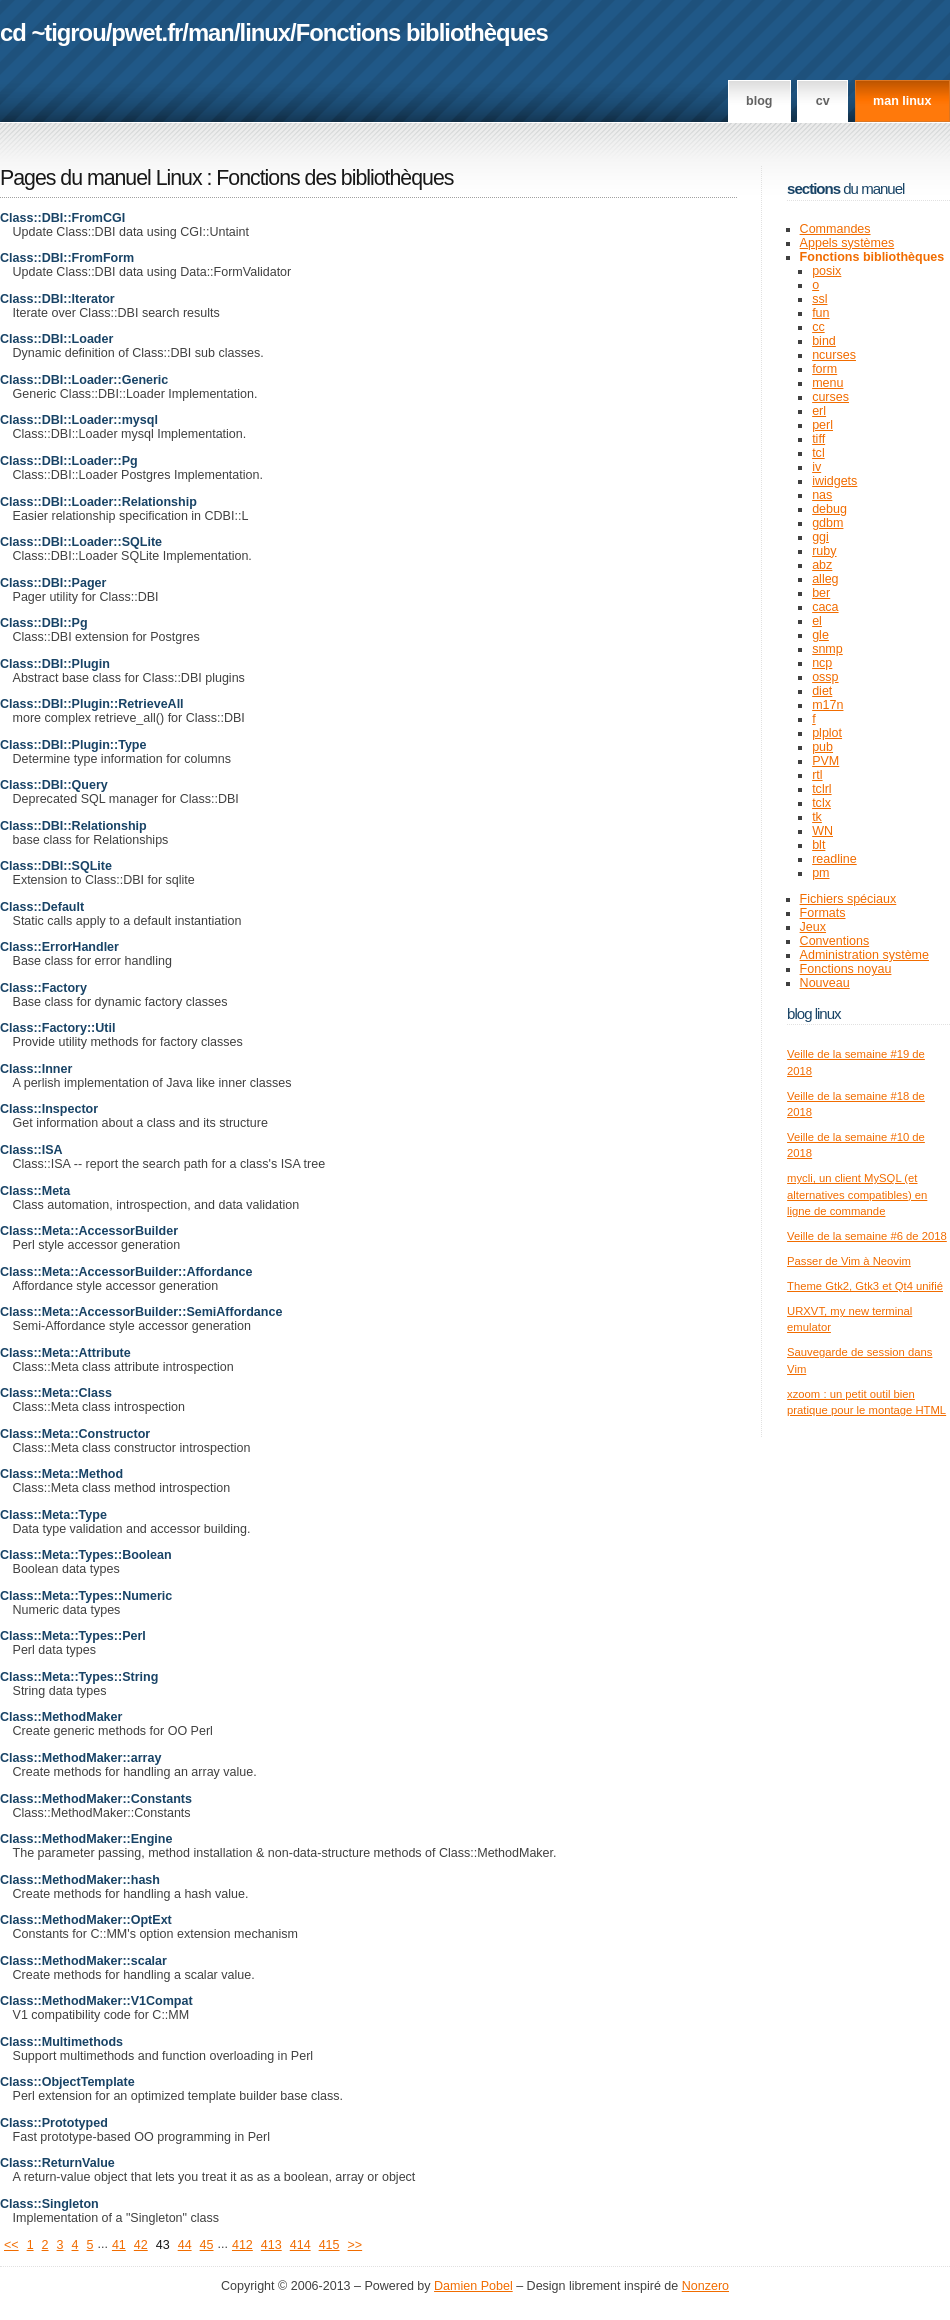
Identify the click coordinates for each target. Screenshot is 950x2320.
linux (265, 32)
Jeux (813, 927)
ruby (824, 551)
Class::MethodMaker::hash (80, 1880)
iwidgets (834, 481)
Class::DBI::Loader (56, 339)
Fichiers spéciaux (848, 899)
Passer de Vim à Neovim (849, 1261)
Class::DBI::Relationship (73, 826)
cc (818, 327)
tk (817, 817)
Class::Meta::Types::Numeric (86, 1596)
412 (242, 2245)
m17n (827, 705)
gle (820, 635)
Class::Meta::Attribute (65, 1353)
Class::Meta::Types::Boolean (86, 1555)
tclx (821, 803)
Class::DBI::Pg (44, 623)
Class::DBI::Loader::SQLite (81, 542)
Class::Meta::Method (61, 1474)
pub (822, 747)
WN (822, 831)
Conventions (835, 941)
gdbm (827, 523)
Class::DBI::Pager (53, 583)
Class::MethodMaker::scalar (83, 1961)
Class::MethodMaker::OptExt (86, 1920)
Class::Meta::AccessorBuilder (89, 1231)
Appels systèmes (847, 243)
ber (821, 593)
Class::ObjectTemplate (67, 2082)
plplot (827, 733)
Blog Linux (814, 1013)
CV (823, 101)
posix (826, 271)
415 (329, 2245)
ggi (820, 537)
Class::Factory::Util (57, 1028)
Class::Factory (43, 988)
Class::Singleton (49, 2204)
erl (819, 411)
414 (300, 2245)
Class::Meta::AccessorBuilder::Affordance (126, 1272)
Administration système (864, 955)
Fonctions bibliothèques (422, 32)
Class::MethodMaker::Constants (96, 1799)
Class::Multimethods (61, 2042)
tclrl (821, 789)
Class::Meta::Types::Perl (73, 1636)
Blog (759, 101)
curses (830, 397)
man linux (902, 101)
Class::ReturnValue (57, 2163)
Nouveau (825, 983)
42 (141, 2245)
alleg (825, 579)
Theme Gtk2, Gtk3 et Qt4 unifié (865, 1286)
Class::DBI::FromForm (67, 258)
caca (825, 607)
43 (163, 2245)
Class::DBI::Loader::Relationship (98, 502)
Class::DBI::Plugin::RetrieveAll (92, 704)
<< (11, 2245)
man (211, 32)
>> (355, 2245)
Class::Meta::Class (56, 1393)
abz (822, 565)
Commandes (835, 229)
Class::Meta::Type (53, 1515)
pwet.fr (146, 32)
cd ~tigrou (53, 32)
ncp (822, 663)
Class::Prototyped (54, 2123)
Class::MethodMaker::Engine (86, 1839)
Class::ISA (31, 1150)
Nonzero (705, 2286)
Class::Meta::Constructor (75, 1434)
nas (822, 495)
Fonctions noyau (846, 969)
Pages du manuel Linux (101, 178)
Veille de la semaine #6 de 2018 (867, 1236)
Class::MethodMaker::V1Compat (96, 2001)
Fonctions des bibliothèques (334, 178)
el (817, 621)
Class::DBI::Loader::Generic (84, 380)
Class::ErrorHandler (59, 947)
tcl (818, 453)
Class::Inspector (49, 1109)
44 (185, 2245)
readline (834, 859)
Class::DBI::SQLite (56, 866)
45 (207, 2245)
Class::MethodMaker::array (80, 1758)
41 (119, 2245)
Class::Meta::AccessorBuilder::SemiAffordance (141, 1312)
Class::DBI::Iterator (57, 299)
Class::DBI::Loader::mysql (79, 420)
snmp (827, 649)
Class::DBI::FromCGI (62, 218)
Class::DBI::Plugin (55, 664)
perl (822, 425)
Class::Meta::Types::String (79, 1677)
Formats (823, 913)
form (824, 369)
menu (827, 383)
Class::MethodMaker (61, 1717)
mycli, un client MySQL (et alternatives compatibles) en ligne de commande (857, 1194)
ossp (825, 677)
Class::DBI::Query (54, 785)
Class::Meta (35, 1191)
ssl (819, 299)
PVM (825, 761)
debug (829, 509)
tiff (818, 439)
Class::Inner (36, 1069)
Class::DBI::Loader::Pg (69, 461)
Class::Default (42, 907)
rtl (817, 775)
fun (820, 313)
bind (824, 341)
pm (820, 873)
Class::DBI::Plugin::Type (73, 745)
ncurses (834, 355)
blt (818, 845)
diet (822, 691)
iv (816, 467)
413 (271, 2245)
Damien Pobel (473, 2286)
